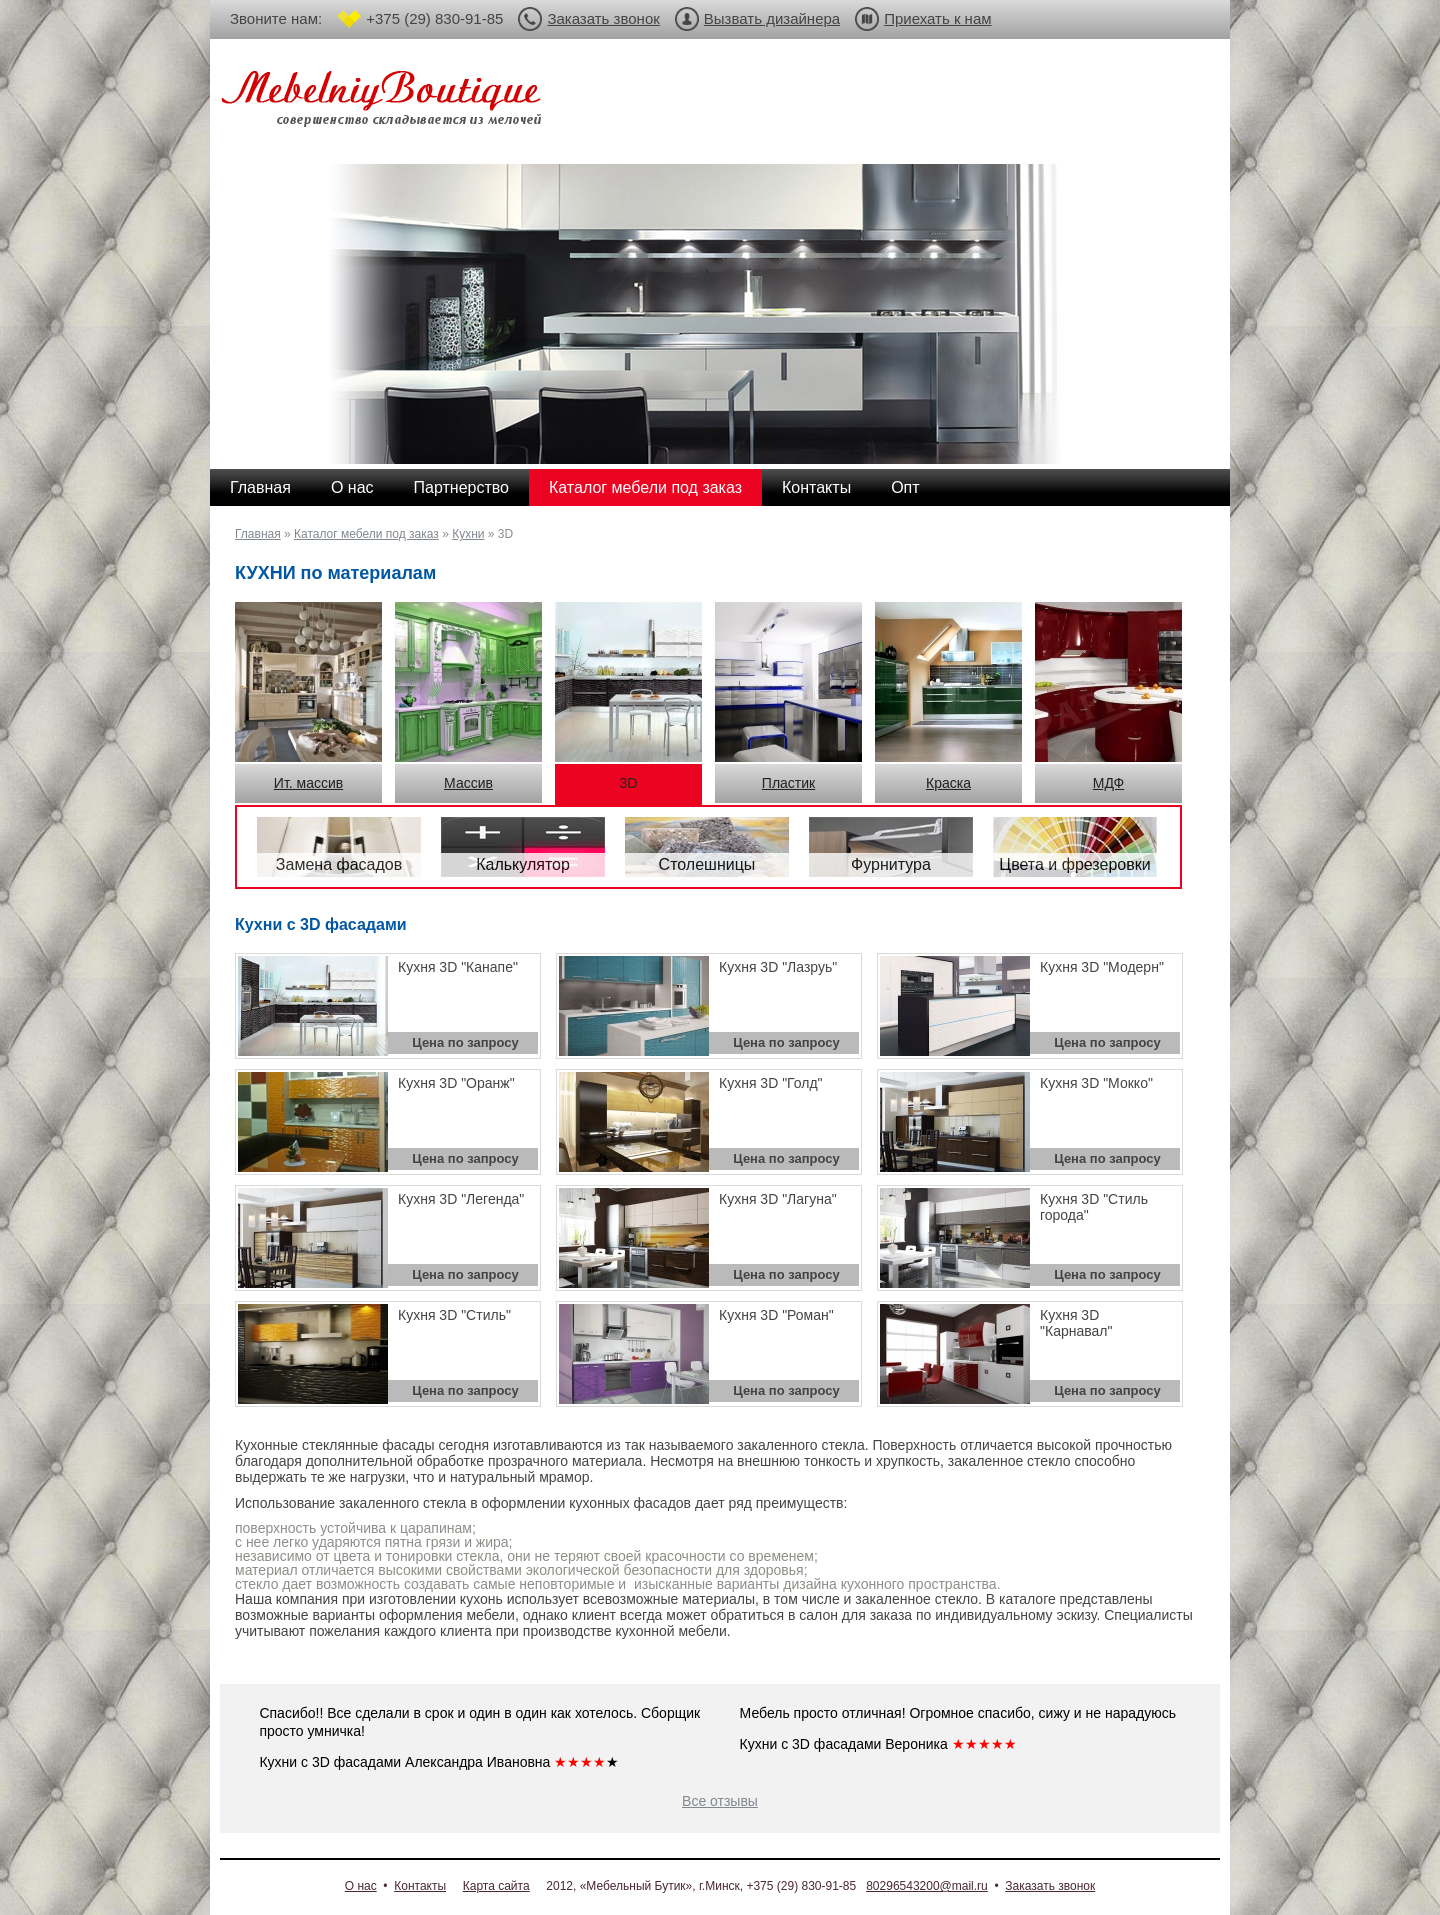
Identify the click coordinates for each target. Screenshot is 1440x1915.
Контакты (816, 487)
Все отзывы (720, 1801)
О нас (352, 487)
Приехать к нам (937, 18)
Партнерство (461, 487)
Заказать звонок (603, 18)
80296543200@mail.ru (927, 1886)
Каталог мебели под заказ (645, 487)
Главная (260, 487)
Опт (905, 487)
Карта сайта (496, 1886)
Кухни (468, 534)
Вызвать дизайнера (772, 18)
